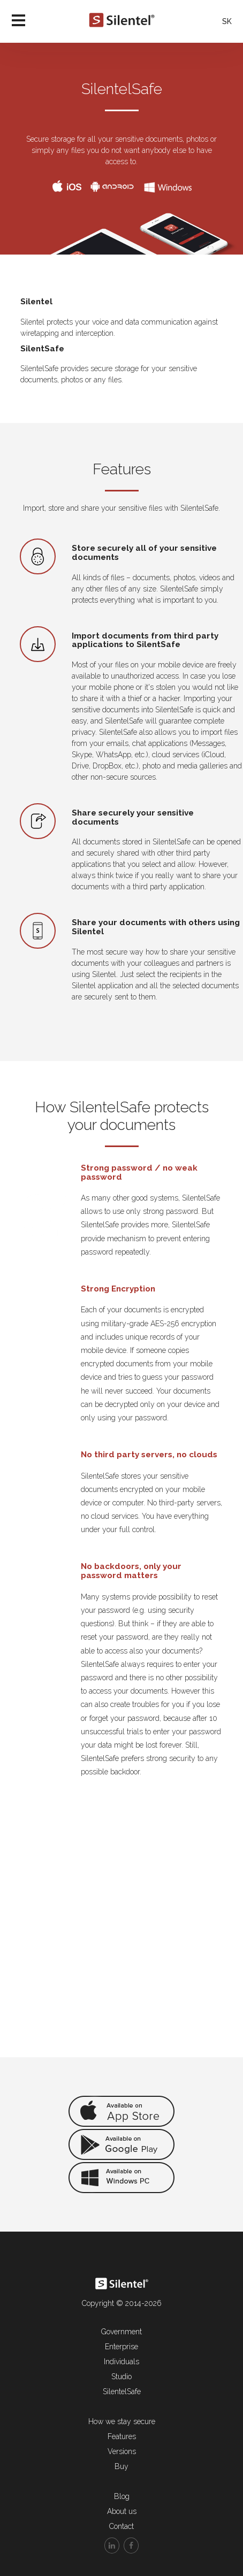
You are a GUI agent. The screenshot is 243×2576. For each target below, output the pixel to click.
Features (122, 2436)
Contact (121, 2526)
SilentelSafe (122, 2391)
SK (227, 21)
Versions (122, 2451)
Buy (121, 2466)
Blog (122, 2496)
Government (121, 2331)
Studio (121, 2376)
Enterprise (121, 2346)
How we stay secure (121, 2421)
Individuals (121, 2361)
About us (121, 2511)
